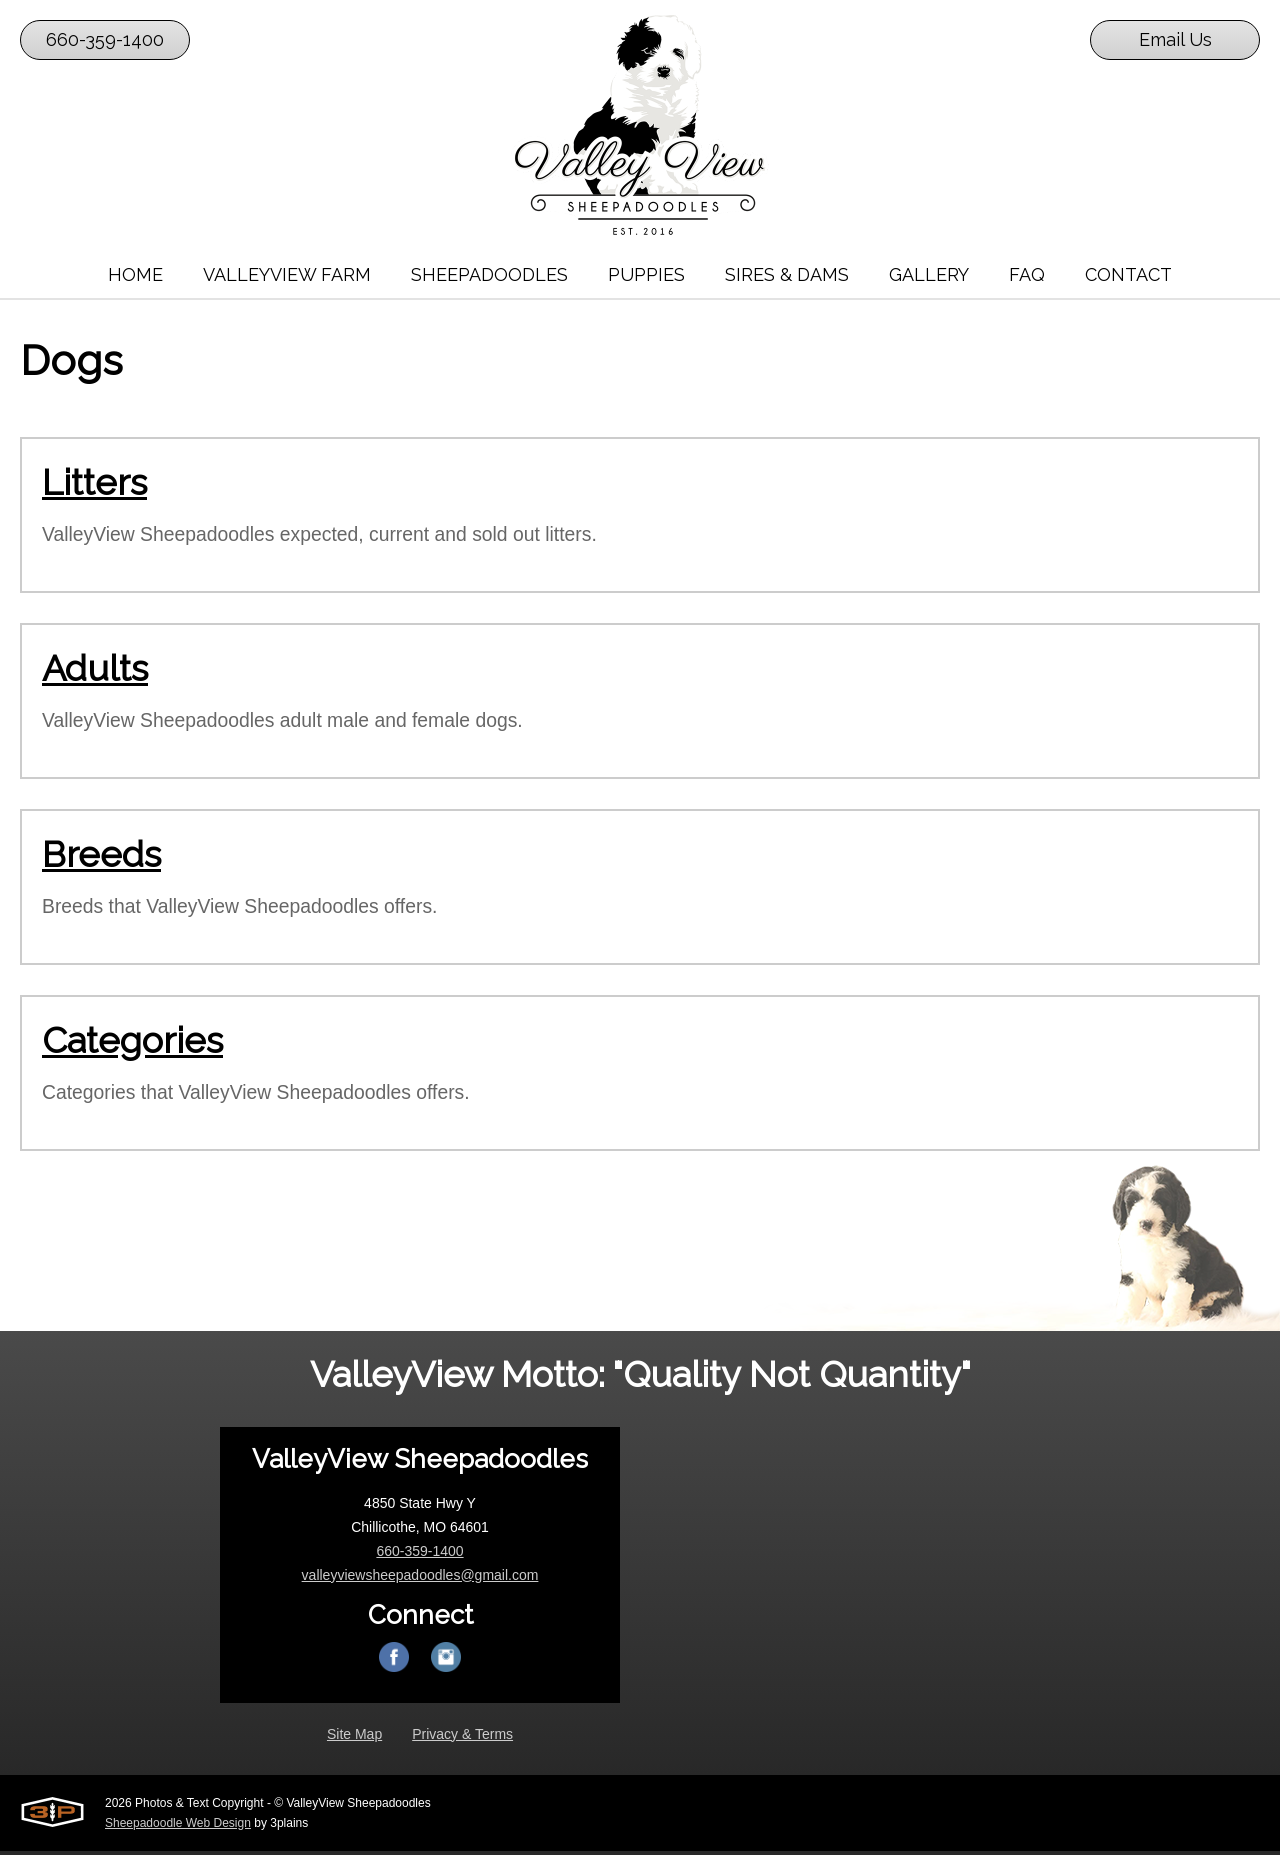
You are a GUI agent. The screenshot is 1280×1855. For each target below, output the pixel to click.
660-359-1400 (105, 39)
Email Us (1175, 39)
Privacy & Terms (462, 1738)
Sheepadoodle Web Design (178, 1827)
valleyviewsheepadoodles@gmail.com (420, 1579)
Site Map (354, 1738)
